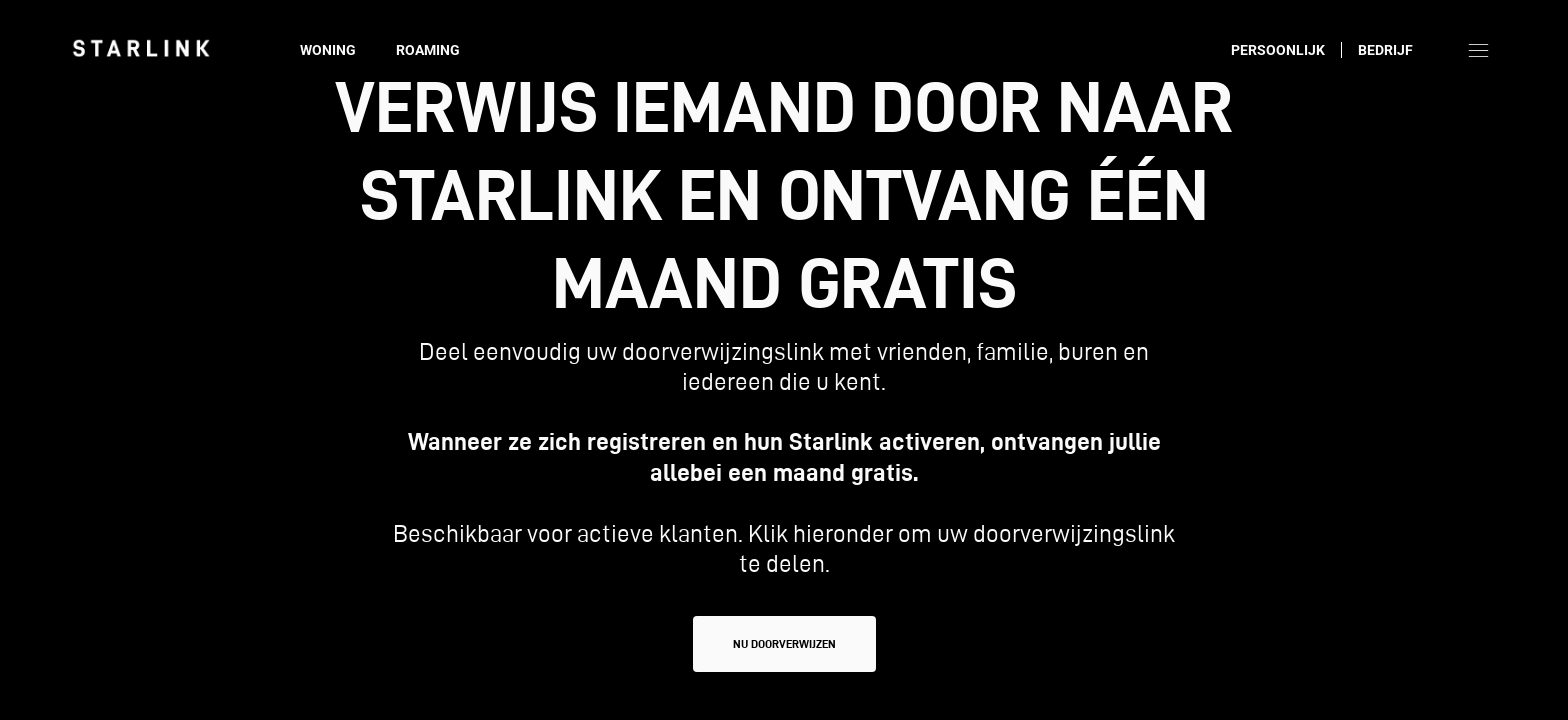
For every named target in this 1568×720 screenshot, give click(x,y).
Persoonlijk (1278, 50)
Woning (328, 50)
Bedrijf (1385, 50)
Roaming (428, 50)
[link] (141, 48)
